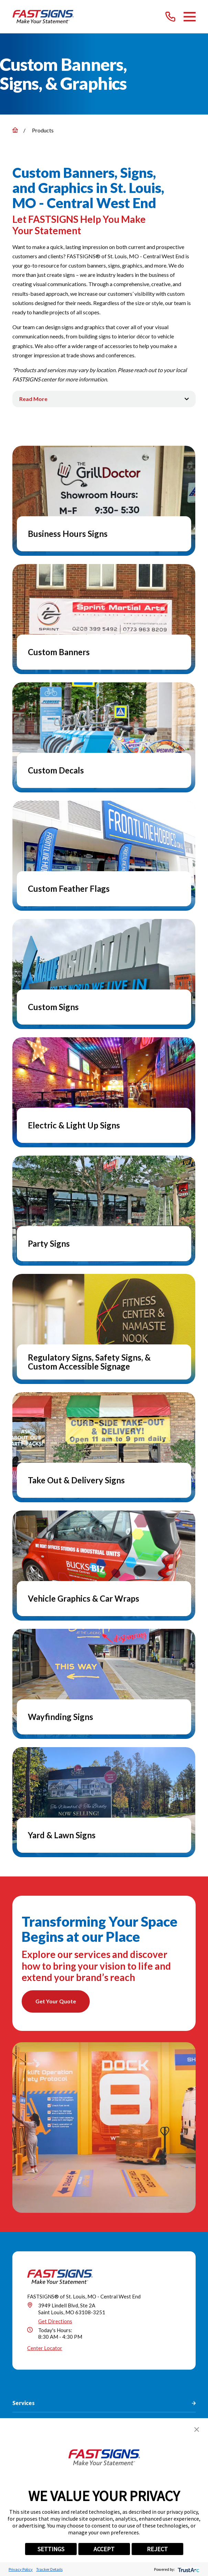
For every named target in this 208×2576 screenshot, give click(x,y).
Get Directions (55, 2150)
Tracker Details (49, 2569)
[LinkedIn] (88, 2398)
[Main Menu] (190, 17)
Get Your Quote (56, 2001)
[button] (197, 2429)
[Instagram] (104, 2398)
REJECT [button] (157, 2549)
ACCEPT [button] (104, 2549)
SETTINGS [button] (50, 2549)
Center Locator (44, 2177)
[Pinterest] (120, 2398)
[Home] (43, 16)
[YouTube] (136, 2398)
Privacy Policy (21, 2569)
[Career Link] (151, 2398)
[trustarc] (188, 2569)
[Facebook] (56, 2398)
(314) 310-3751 (59, 2352)
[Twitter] (72, 2398)
